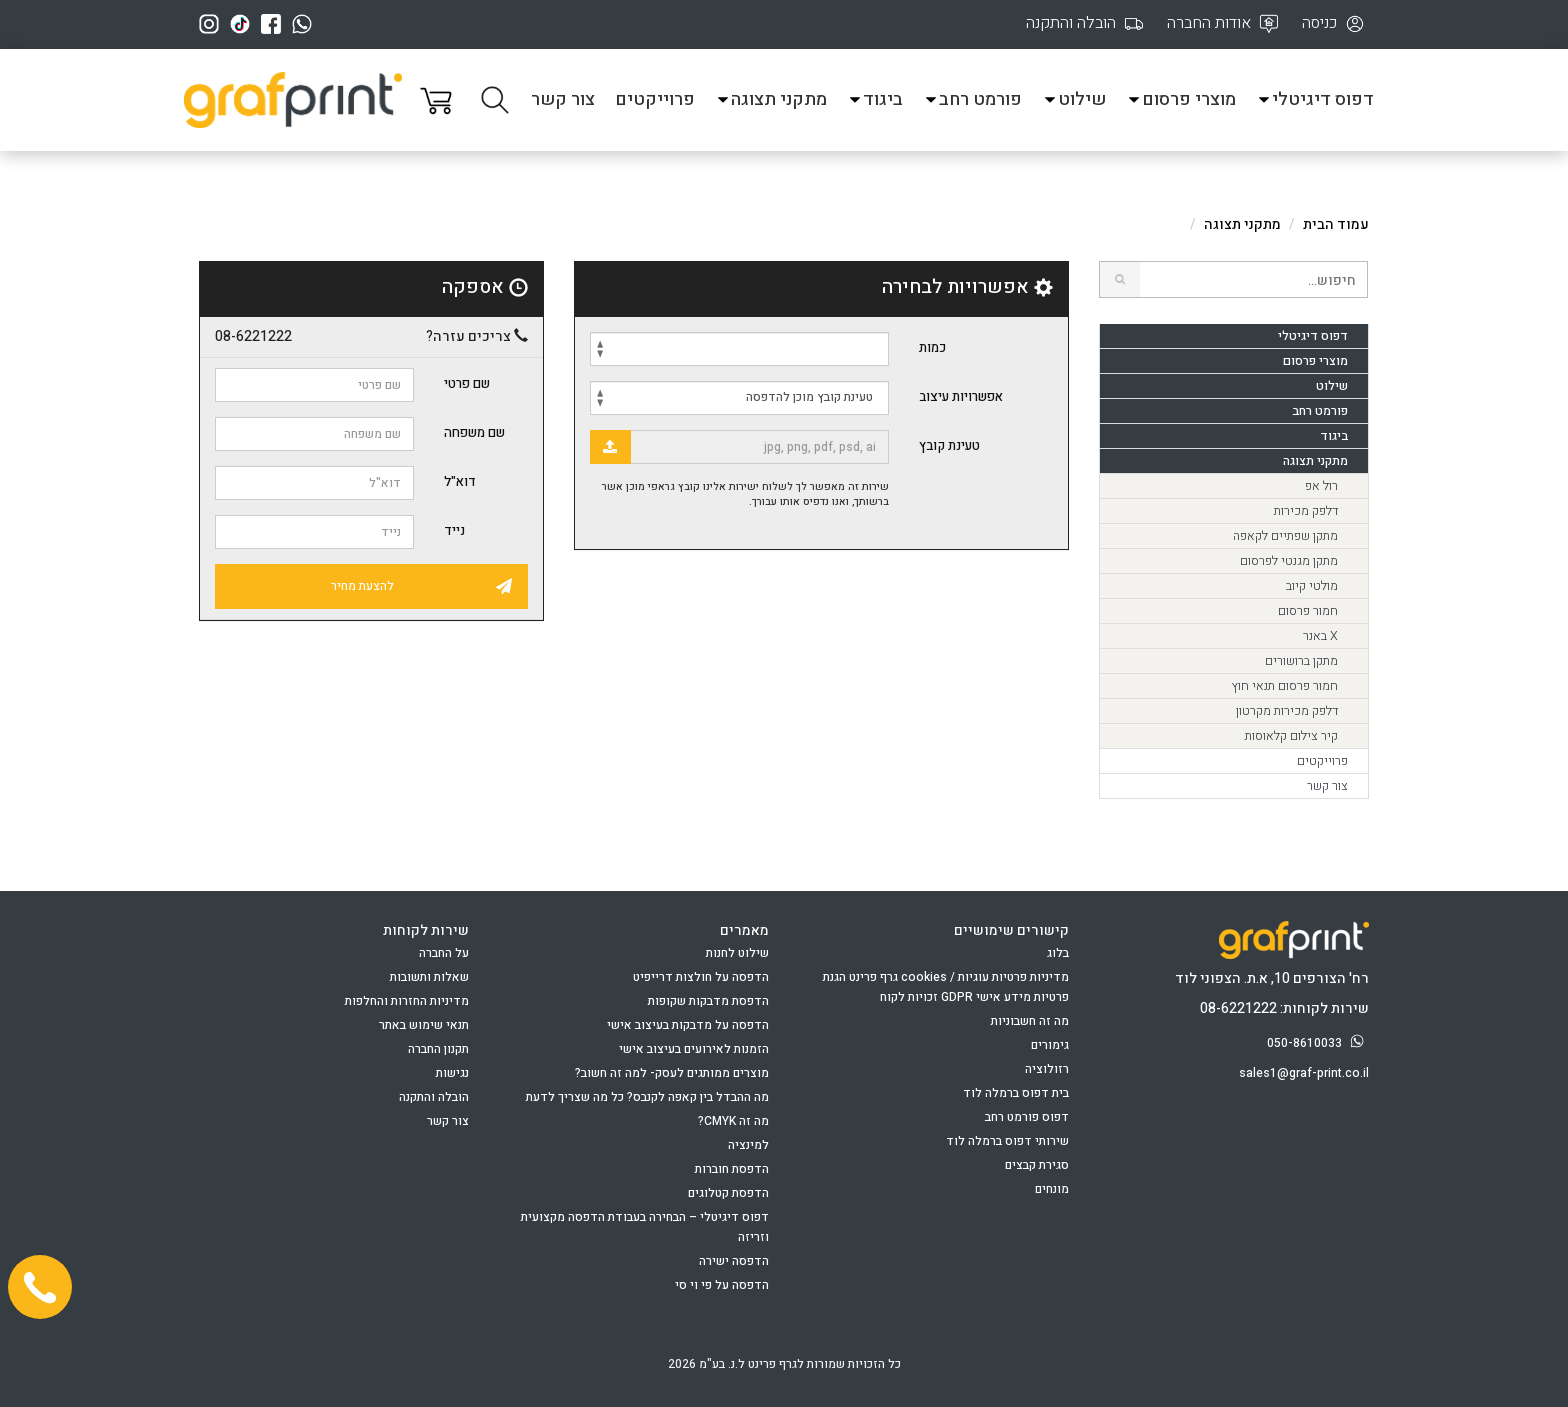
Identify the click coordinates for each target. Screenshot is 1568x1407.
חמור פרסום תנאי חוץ (1284, 686)
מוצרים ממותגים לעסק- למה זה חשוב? (672, 1073)
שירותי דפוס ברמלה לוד (1007, 1141)
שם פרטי (467, 383)
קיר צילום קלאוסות (1291, 736)
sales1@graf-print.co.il (1304, 1073)
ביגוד (875, 99)
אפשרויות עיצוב (961, 396)
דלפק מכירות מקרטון (1287, 711)
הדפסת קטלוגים (728, 1193)
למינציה (748, 1145)
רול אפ (1321, 486)
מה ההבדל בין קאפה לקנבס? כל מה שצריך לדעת (647, 1097)
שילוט (1074, 99)
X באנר (1320, 636)
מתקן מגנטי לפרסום (1289, 561)
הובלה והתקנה (434, 1097)
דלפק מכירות (1306, 511)
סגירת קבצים (1037, 1165)
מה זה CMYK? (733, 1121)
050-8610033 (1318, 1043)
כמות (932, 347)
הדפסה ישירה (734, 1261)
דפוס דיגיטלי (1315, 99)
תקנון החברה (438, 1049)
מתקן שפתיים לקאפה (1285, 536)
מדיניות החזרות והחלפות (407, 1001)
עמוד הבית (1336, 224)
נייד (454, 530)
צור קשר (563, 99)
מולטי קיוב (1312, 586)
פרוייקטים (655, 99)
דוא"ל (460, 481)
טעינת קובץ (949, 445)
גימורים (1050, 1045)
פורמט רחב (972, 99)
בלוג (1058, 953)
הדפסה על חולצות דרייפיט (701, 977)
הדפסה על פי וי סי (722, 1285)
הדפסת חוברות (732, 1169)
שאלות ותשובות (429, 977)
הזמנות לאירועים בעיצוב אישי (694, 1049)
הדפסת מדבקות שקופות (708, 1001)
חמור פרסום (1308, 611)
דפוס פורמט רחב (1027, 1117)
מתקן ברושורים (1301, 661)
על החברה (444, 953)
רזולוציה (1047, 1069)
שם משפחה (474, 432)
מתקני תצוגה (771, 99)
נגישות (452, 1073)
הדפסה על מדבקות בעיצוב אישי (688, 1025)
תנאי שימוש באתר (424, 1025)
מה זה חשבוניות (1030, 1021)
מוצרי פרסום (1181, 99)
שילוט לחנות (737, 953)
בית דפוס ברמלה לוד (1016, 1093)
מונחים (1052, 1189)
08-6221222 (253, 337)
